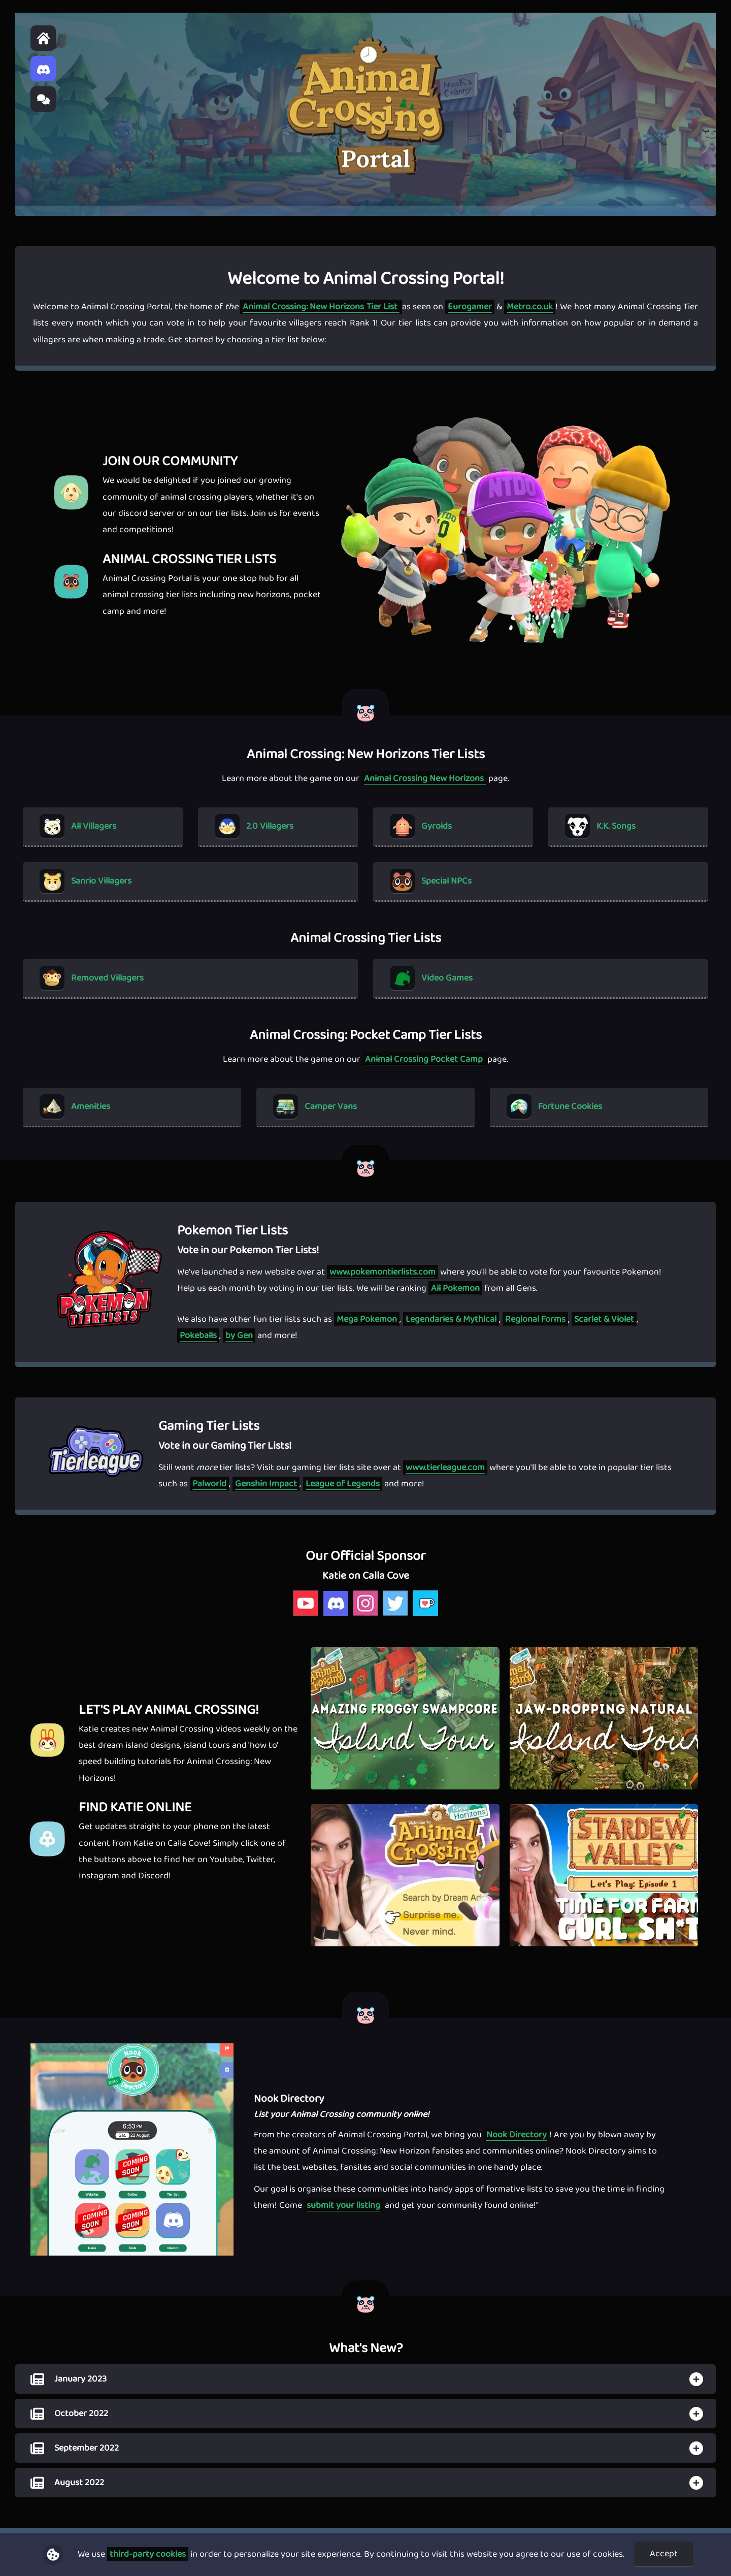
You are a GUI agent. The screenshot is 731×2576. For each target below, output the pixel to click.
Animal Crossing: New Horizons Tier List (321, 307)
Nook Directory (516, 2135)
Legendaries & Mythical (451, 1319)
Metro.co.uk (530, 307)
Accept (664, 2554)
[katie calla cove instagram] (366, 1615)
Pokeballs (198, 1335)
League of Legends (343, 1484)
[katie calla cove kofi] (426, 1615)
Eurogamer (470, 307)
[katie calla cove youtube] (306, 1615)
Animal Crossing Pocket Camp (425, 1059)
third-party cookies (148, 2554)
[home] (43, 38)
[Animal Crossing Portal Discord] (43, 68)
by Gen (239, 1335)
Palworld (209, 1484)
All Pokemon (455, 1288)
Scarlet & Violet (604, 1319)
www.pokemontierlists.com (382, 1272)
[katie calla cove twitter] (396, 1615)
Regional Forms (535, 1319)
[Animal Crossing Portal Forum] (43, 99)
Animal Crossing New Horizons (425, 778)
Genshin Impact (266, 1484)
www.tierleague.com (445, 1467)
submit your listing (343, 2205)
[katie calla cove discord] (336, 1615)
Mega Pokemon (367, 1319)
